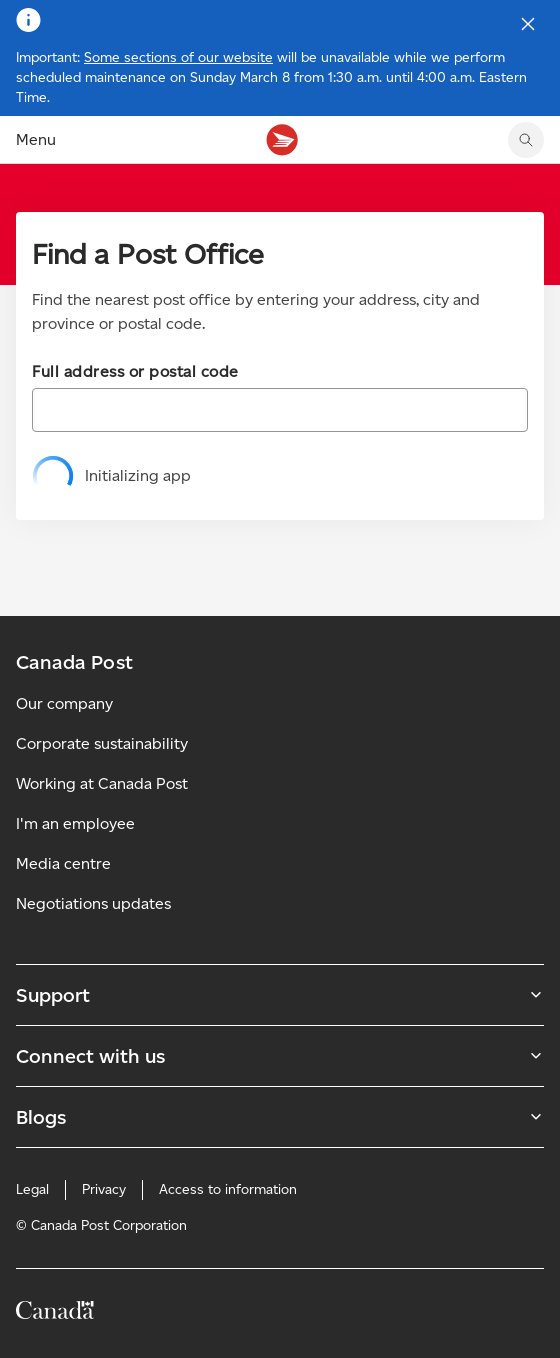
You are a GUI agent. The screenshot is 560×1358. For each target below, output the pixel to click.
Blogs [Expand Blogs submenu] (280, 1117)
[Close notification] (528, 24)
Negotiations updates (93, 903)
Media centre (63, 863)
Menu (36, 139)
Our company (64, 703)
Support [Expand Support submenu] (280, 995)
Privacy (104, 1189)
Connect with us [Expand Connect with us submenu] (280, 1056)
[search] (526, 140)
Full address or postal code (135, 371)
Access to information (228, 1189)
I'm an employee (75, 823)
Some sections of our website (178, 57)
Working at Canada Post (102, 783)
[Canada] (55, 1313)
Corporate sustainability (102, 743)
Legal (32, 1189)
